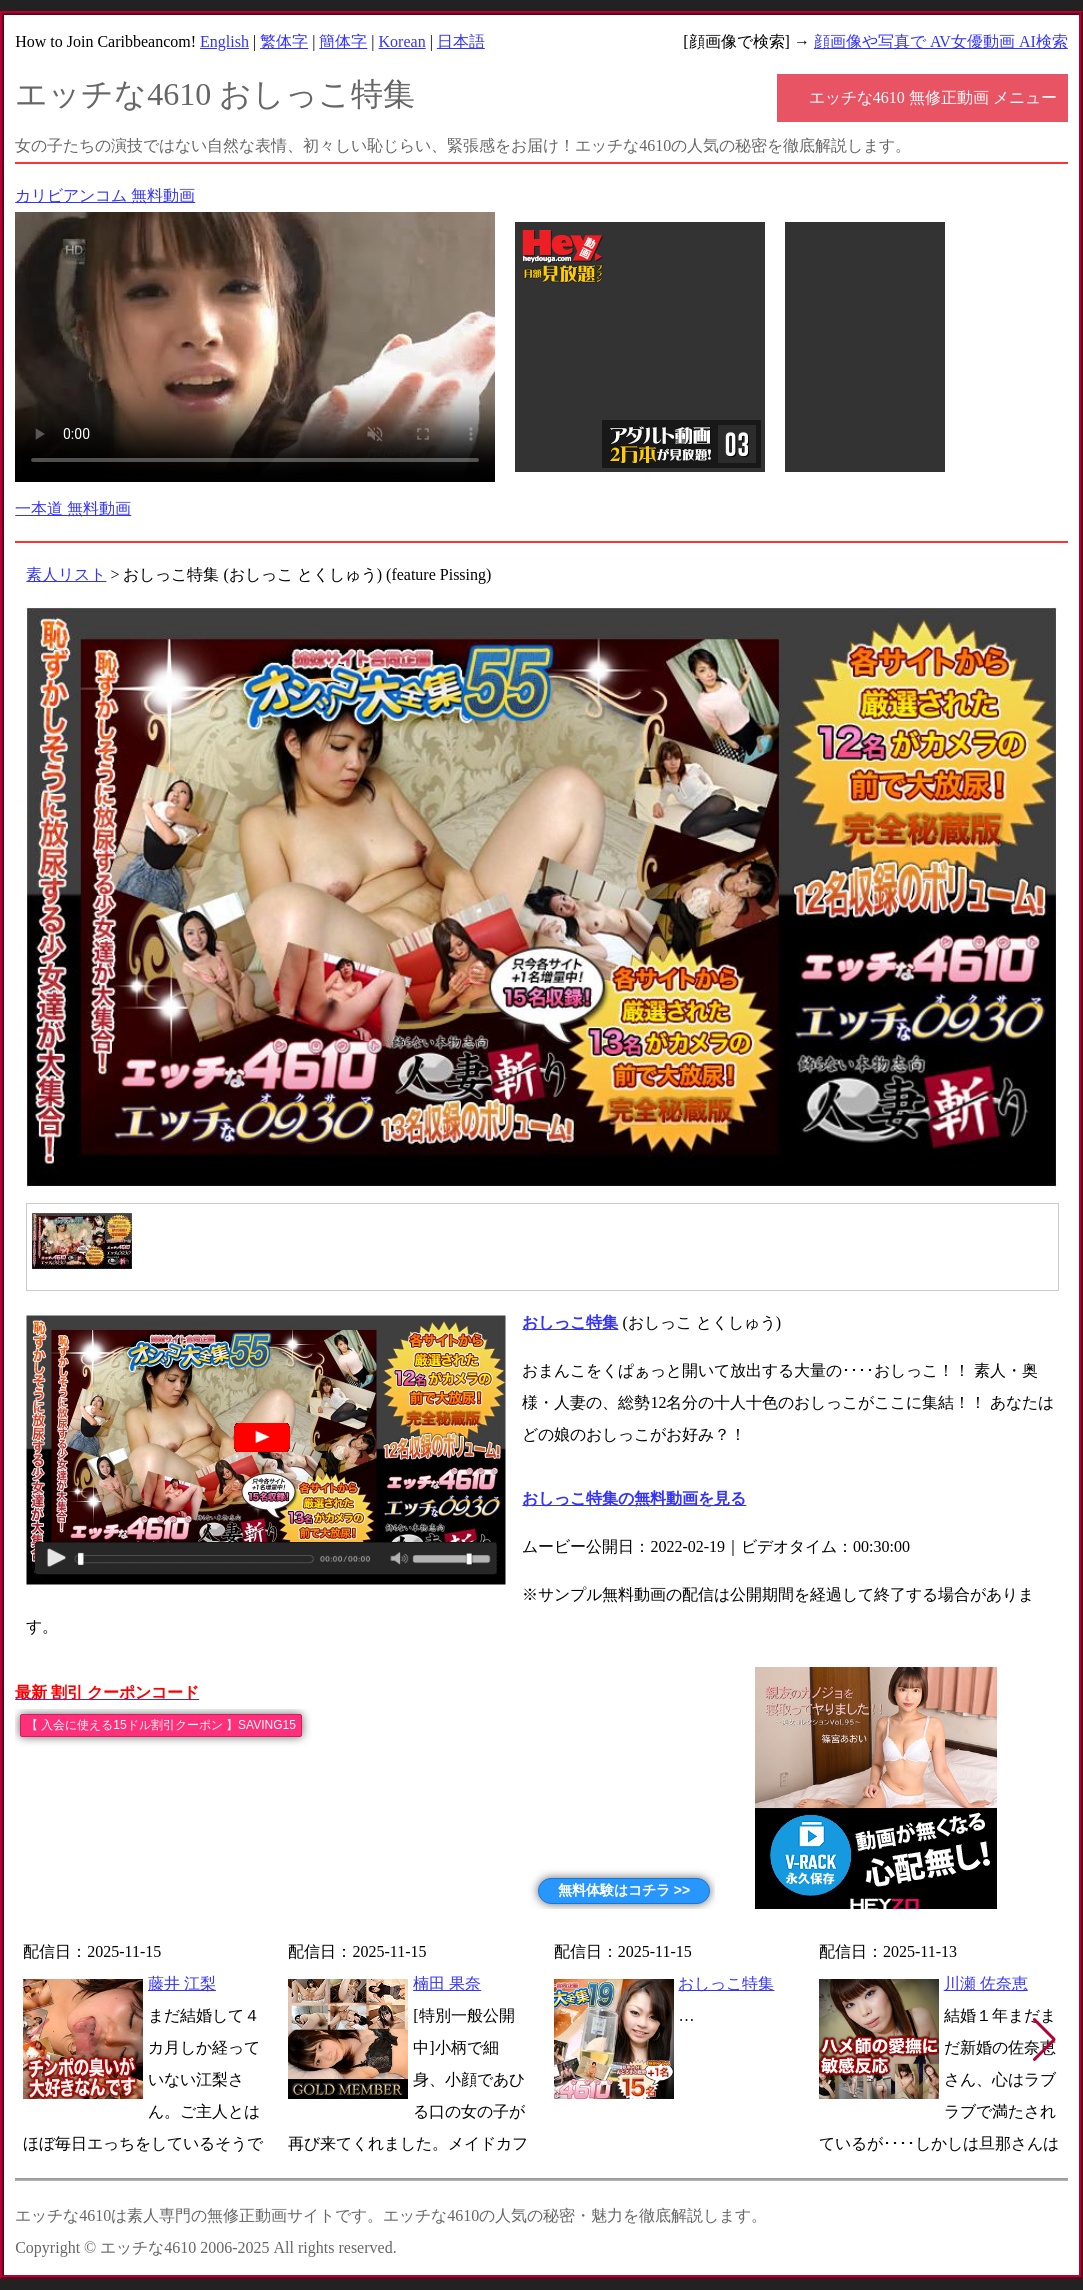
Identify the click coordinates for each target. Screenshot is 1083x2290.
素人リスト (66, 574)
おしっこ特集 (726, 1983)
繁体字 (284, 41)
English (224, 41)
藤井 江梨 (182, 1983)
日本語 (461, 41)
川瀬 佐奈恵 (986, 1983)
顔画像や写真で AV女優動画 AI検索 (941, 41)
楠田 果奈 (447, 1983)
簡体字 (343, 41)
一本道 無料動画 (73, 508)
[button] (1044, 2040)
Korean (402, 41)
